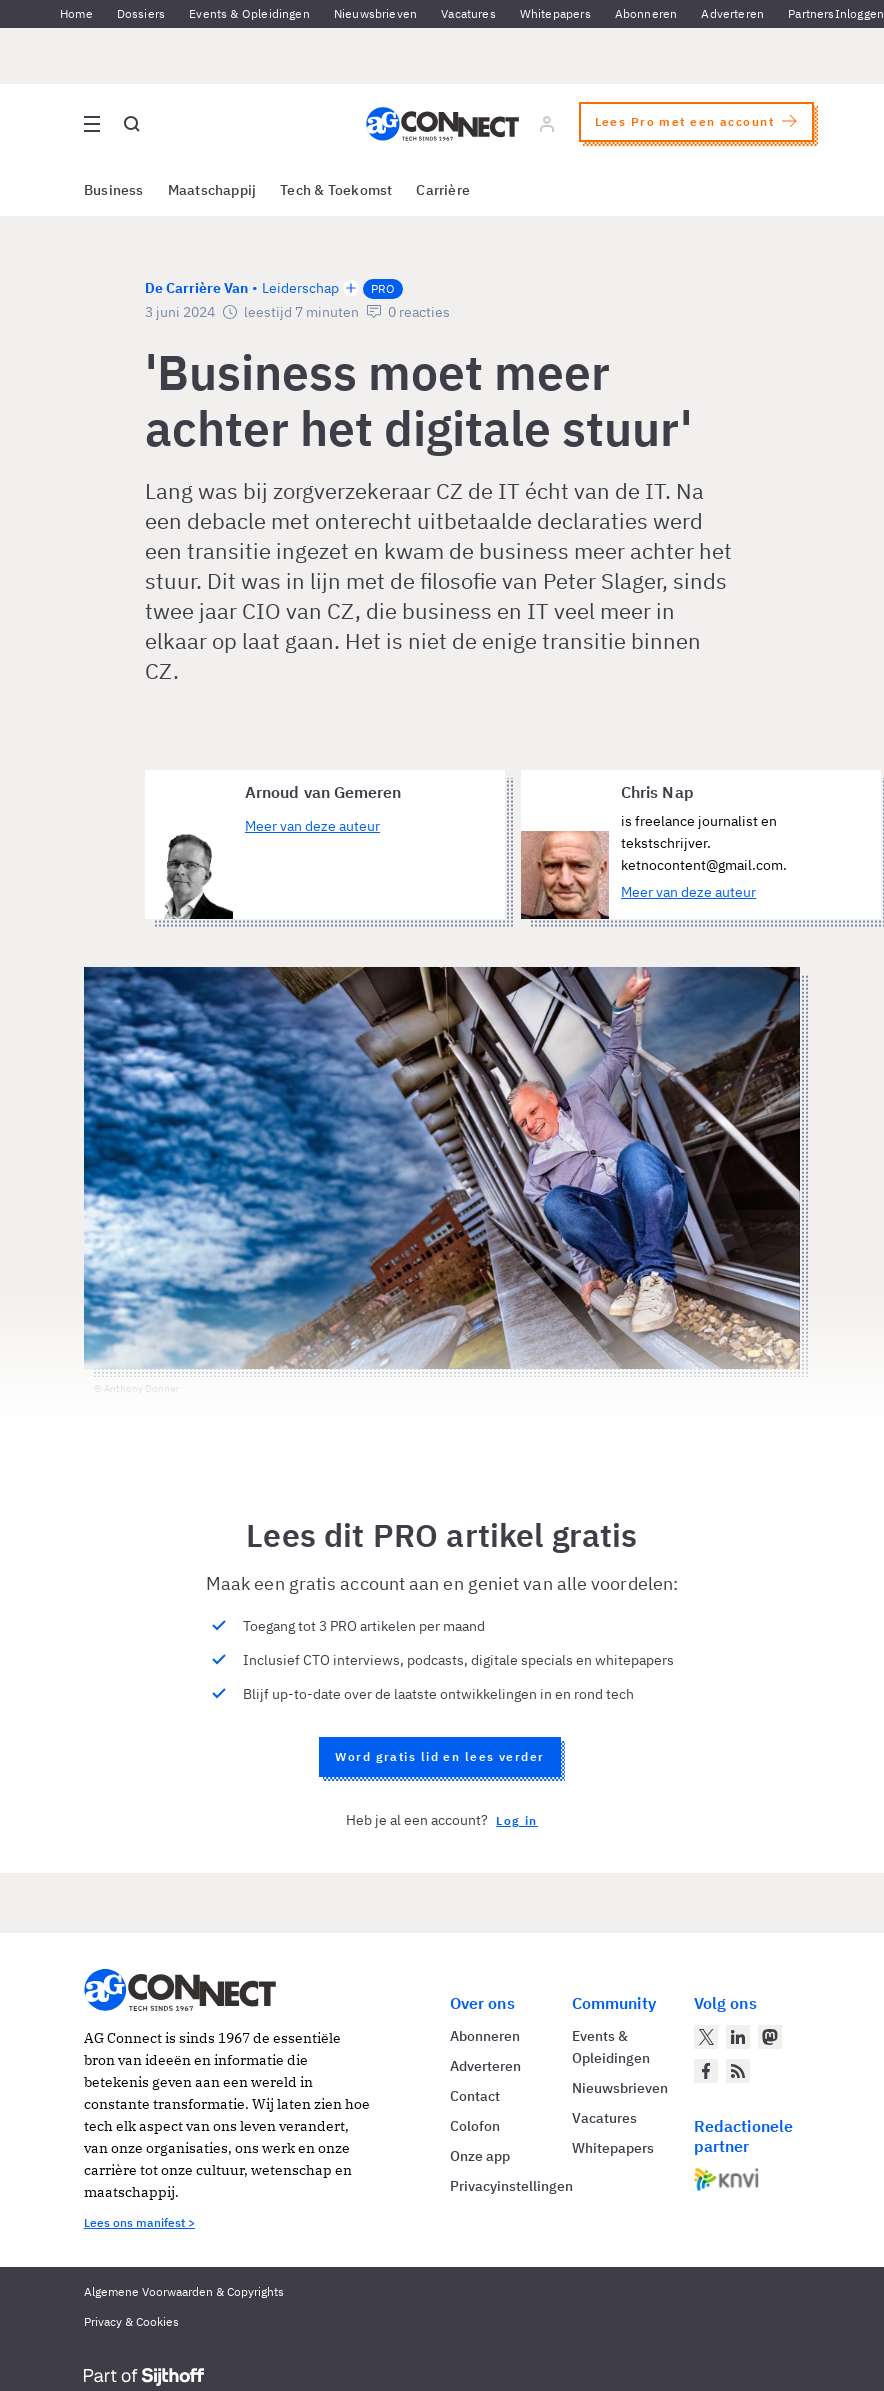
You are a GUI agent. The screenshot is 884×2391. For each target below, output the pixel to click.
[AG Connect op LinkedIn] (738, 2037)
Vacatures (468, 13)
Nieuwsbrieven (375, 13)
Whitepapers (555, 13)
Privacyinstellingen (511, 2186)
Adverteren (732, 13)
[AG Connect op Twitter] (706, 2037)
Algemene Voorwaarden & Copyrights (184, 2291)
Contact (475, 2096)
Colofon (475, 2126)
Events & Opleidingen (249, 13)
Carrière (443, 190)
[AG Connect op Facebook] (706, 2071)
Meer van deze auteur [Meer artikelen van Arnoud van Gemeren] (312, 826)
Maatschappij (212, 190)
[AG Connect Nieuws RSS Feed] (738, 2071)
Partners (811, 13)
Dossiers (141, 13)
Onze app (480, 2156)
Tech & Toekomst (336, 190)
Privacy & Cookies (131, 2321)
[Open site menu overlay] (92, 124)
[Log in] (547, 124)
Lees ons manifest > (139, 2222)
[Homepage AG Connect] (442, 124)
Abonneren (646, 13)
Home (76, 13)
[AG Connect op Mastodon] (770, 2037)
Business (114, 190)
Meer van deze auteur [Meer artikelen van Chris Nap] (688, 892)
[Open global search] (132, 124)
